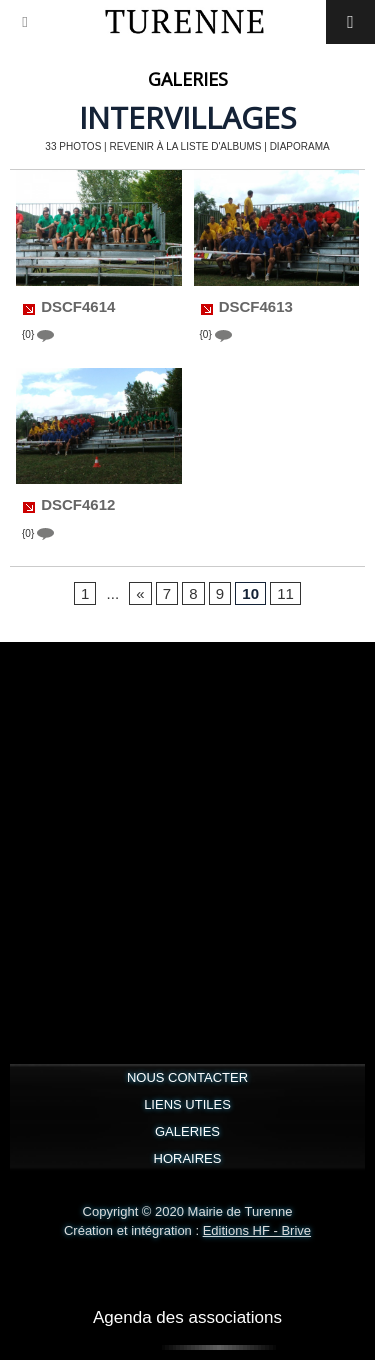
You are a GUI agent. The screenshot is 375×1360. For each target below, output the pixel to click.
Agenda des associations (187, 1317)
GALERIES (187, 1131)
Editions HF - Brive (257, 1230)
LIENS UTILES (187, 1104)
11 (285, 593)
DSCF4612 (78, 505)
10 (250, 593)
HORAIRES (188, 1158)
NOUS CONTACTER (187, 1077)
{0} (38, 335)
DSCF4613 (256, 306)
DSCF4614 (78, 306)
